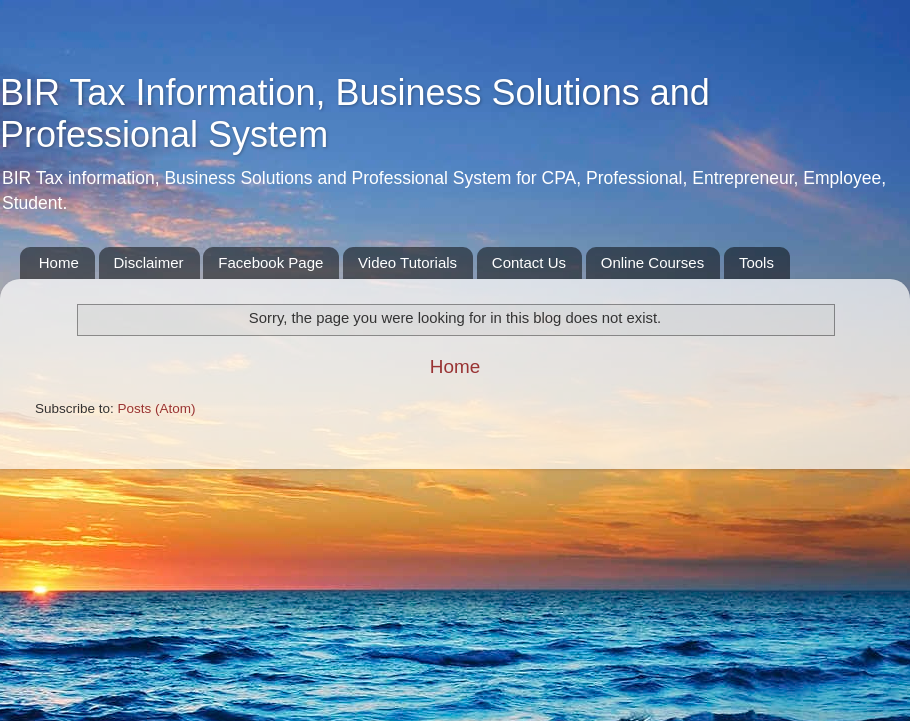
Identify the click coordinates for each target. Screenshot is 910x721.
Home (59, 262)
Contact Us (529, 262)
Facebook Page (270, 262)
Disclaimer (149, 262)
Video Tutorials (407, 262)
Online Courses (652, 262)
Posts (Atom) (157, 408)
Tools (756, 262)
